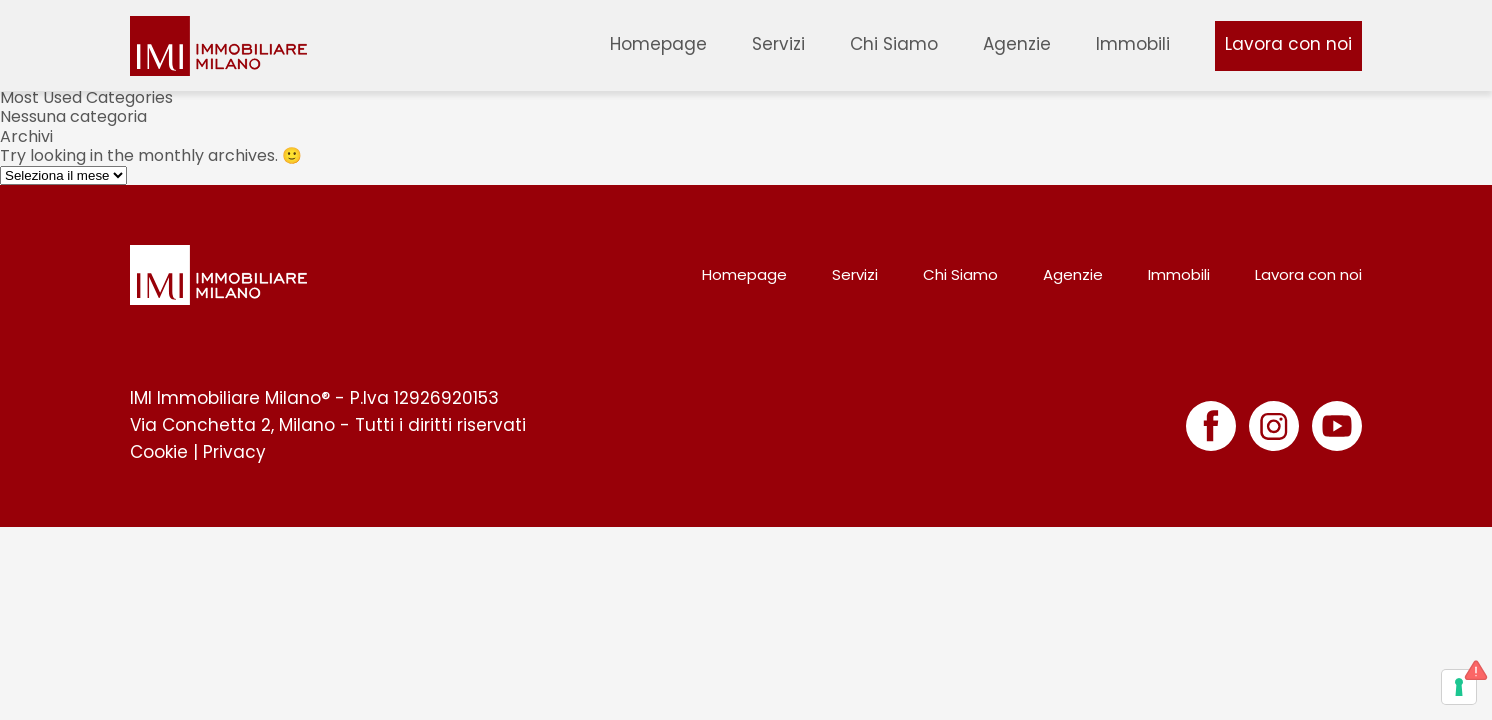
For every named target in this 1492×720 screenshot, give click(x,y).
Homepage (658, 44)
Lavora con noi (1288, 44)
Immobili (1133, 44)
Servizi (778, 44)
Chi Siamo (894, 44)
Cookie (159, 452)
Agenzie (1017, 44)
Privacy (234, 452)
